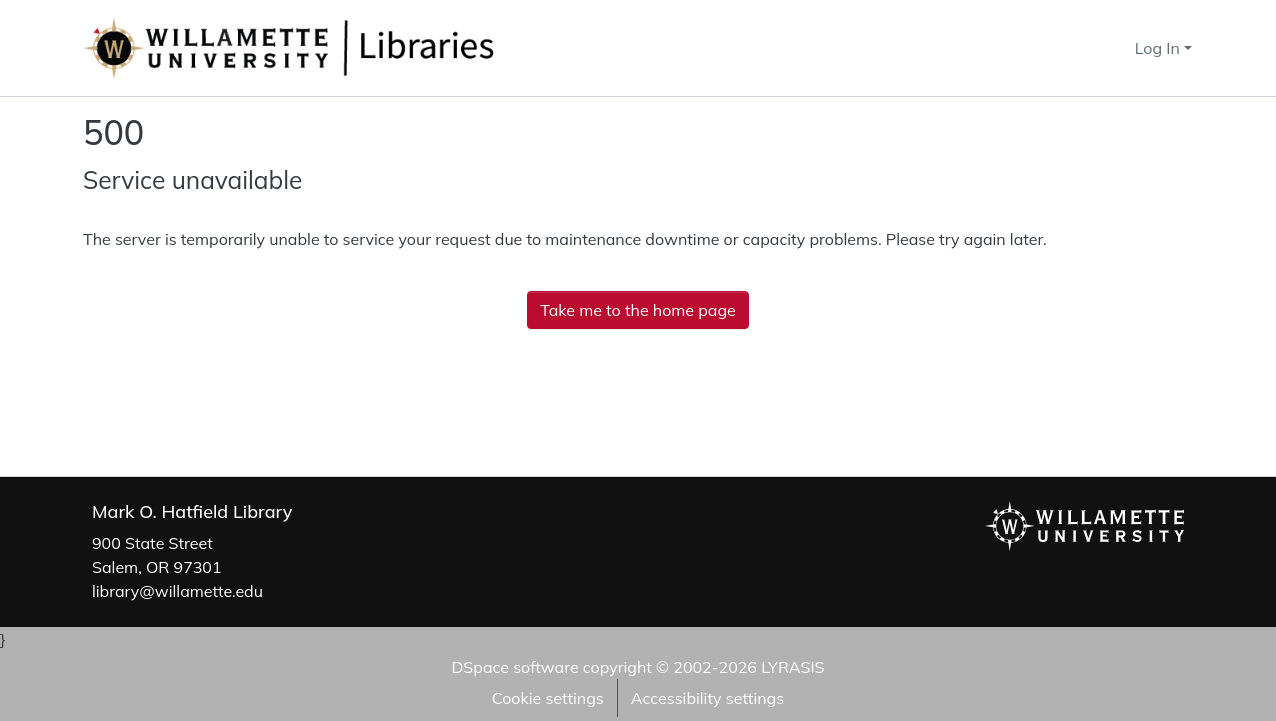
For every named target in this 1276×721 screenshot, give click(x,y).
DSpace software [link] (514, 667)
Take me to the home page (638, 310)
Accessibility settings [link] (707, 698)
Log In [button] (1159, 48)
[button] (1083, 48)
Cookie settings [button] (548, 698)
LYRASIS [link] (792, 667)
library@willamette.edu (177, 591)
